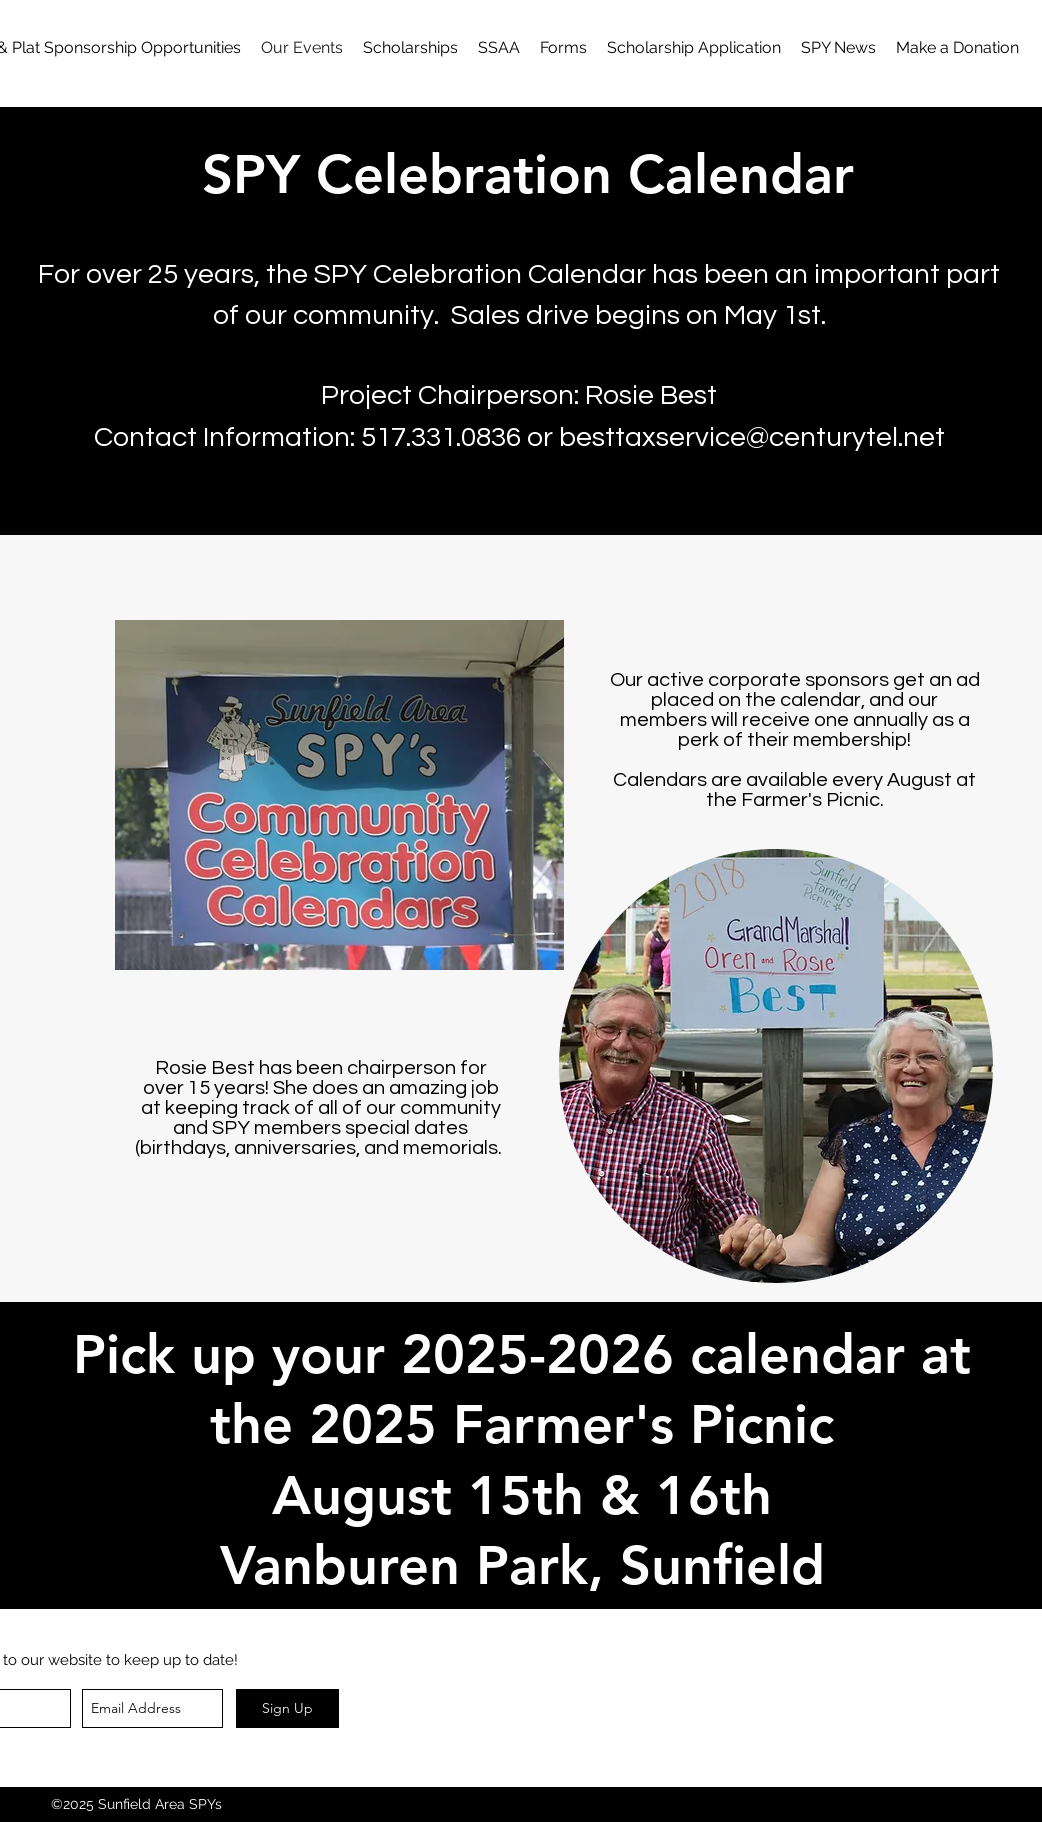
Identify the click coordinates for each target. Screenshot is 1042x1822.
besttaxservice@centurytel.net (752, 437)
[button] (563, 48)
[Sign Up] (287, 1708)
